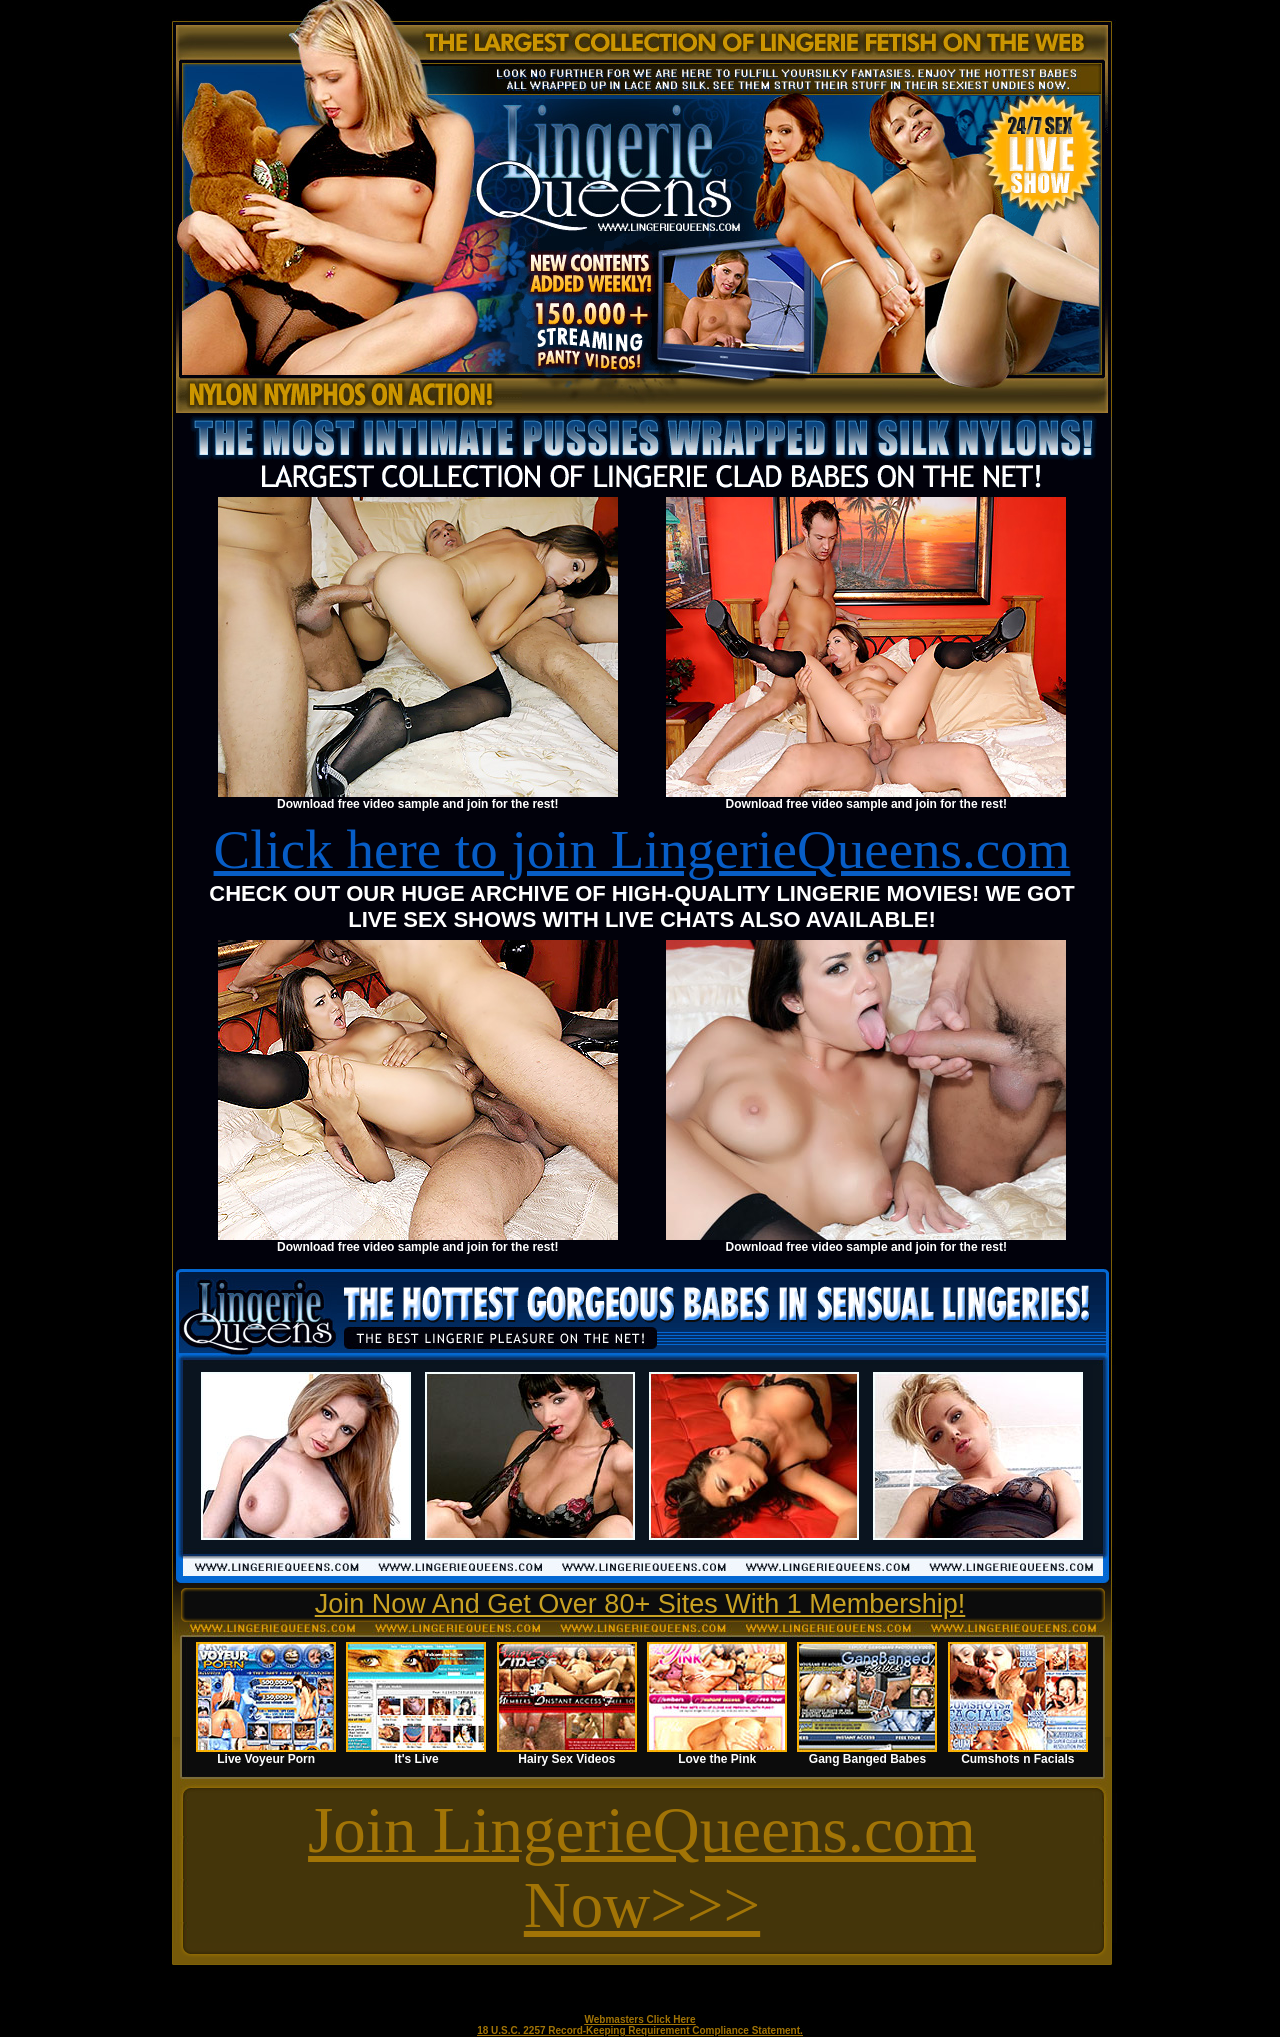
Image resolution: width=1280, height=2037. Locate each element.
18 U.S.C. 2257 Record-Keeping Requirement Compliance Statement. (640, 2030)
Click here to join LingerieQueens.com (642, 849)
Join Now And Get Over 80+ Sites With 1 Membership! (640, 1604)
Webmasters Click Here (640, 2019)
